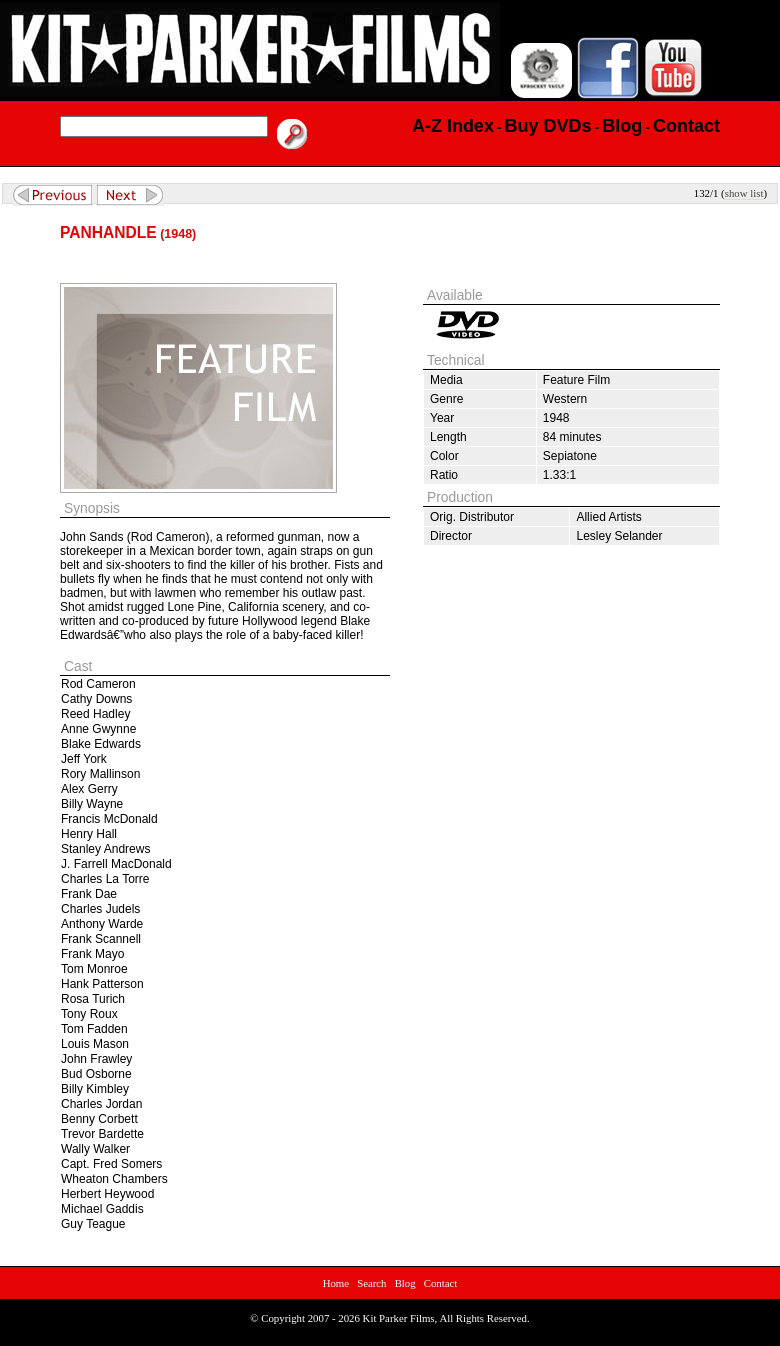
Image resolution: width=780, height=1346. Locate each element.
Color (444, 456)
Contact (441, 1283)
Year (442, 418)
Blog (405, 1283)
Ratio (444, 475)
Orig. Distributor (472, 517)
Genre (446, 399)
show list (744, 193)
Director (451, 536)
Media (446, 380)
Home (336, 1283)
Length (448, 437)
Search (371, 1283)
